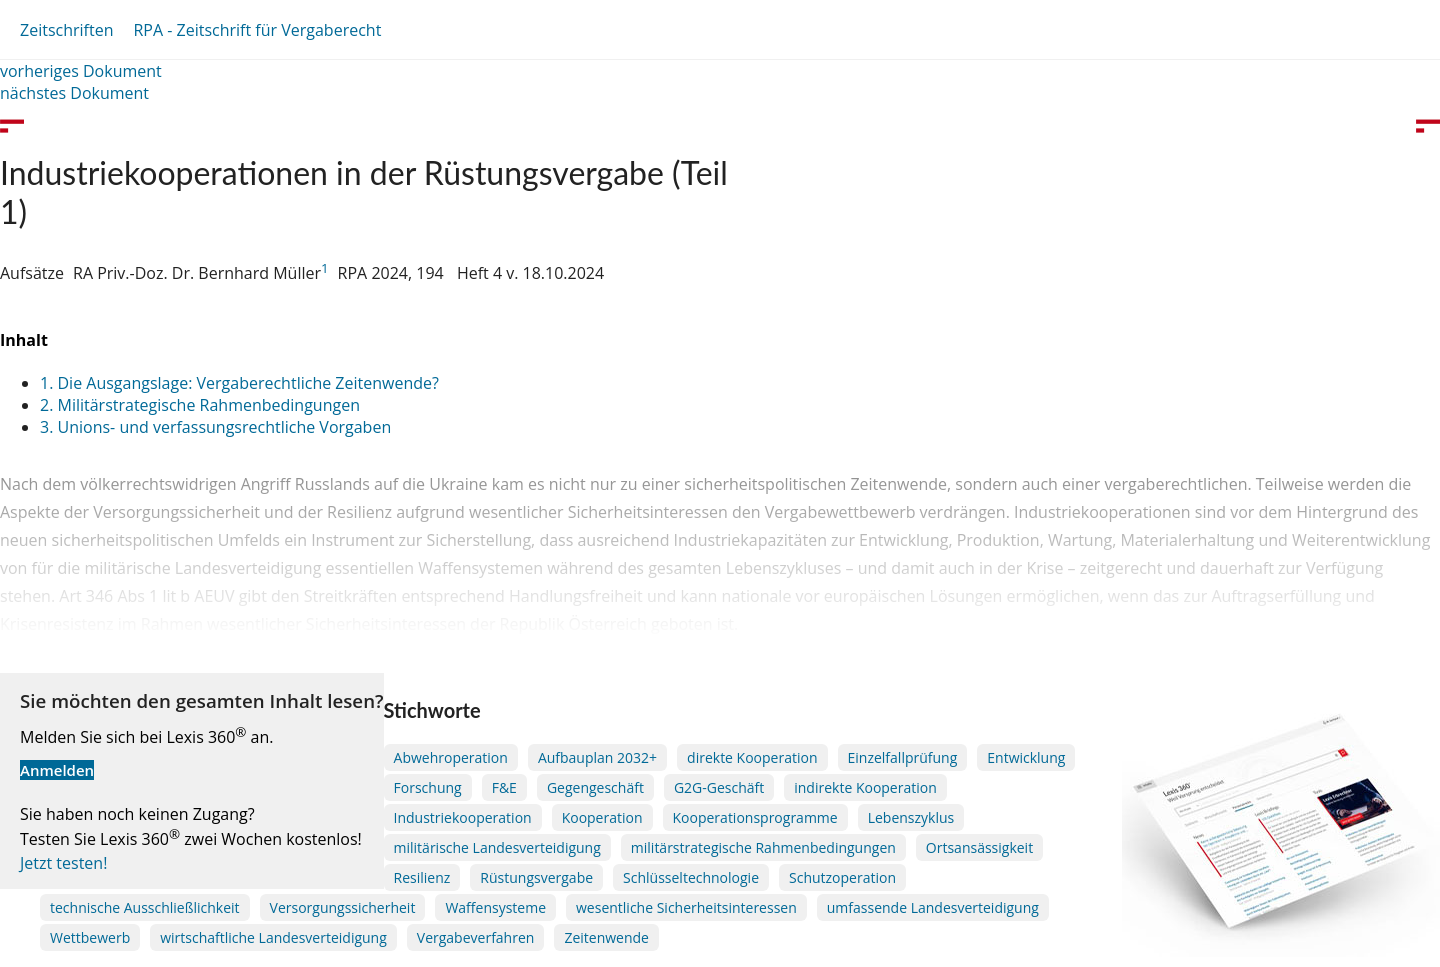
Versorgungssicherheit (343, 907)
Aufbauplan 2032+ (597, 757)
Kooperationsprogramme (755, 817)
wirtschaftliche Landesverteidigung (273, 937)
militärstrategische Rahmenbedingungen (763, 847)
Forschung (428, 787)
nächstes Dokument (74, 93)
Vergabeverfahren (476, 937)
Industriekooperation (463, 817)
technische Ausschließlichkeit (145, 907)
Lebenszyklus (911, 817)
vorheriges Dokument (81, 71)
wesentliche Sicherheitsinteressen (686, 907)
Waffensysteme (495, 907)
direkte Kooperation (752, 757)
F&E (504, 787)
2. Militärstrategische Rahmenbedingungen (200, 405)
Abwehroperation (451, 757)
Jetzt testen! (63, 863)
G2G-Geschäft (719, 787)
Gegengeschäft (595, 787)
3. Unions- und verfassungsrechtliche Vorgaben (215, 427)
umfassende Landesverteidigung (933, 907)
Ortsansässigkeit (979, 847)
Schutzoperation (842, 877)
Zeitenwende (606, 937)
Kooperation (602, 817)
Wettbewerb (90, 937)
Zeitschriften (66, 30)
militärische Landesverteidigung (497, 847)
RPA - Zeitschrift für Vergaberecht (257, 30)
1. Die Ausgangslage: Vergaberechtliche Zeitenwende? (239, 383)
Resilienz (422, 877)
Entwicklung (1026, 757)
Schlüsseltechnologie (691, 877)
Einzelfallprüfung (903, 757)
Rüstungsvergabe (536, 877)
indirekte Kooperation (865, 787)
